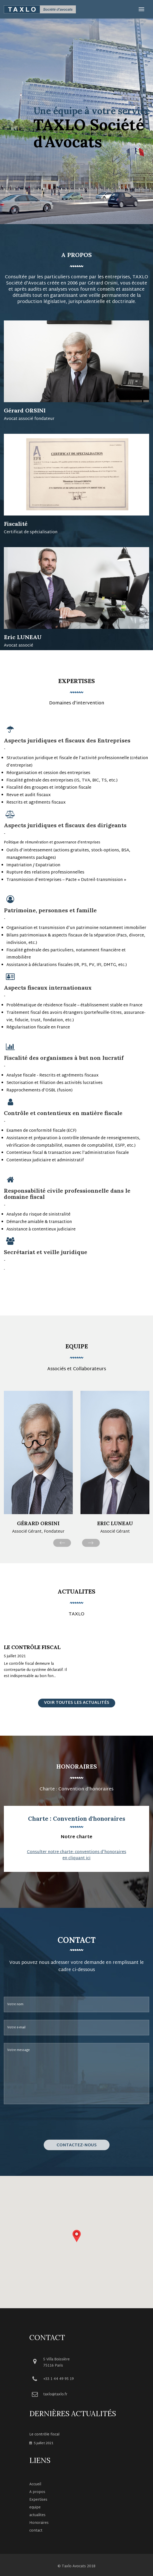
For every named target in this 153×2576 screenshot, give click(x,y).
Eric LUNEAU (115, 1523)
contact (35, 2530)
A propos (37, 2492)
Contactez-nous (77, 2145)
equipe (35, 2507)
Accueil (35, 2484)
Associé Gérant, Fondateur (38, 1531)
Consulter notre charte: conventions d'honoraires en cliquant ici (76, 1855)
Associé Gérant (115, 1531)
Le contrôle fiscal (32, 1647)
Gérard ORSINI (38, 1523)
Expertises (38, 2500)
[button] (77, 2236)
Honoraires (39, 2523)
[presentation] (43, 2122)
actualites (37, 2515)
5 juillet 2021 (43, 2443)
